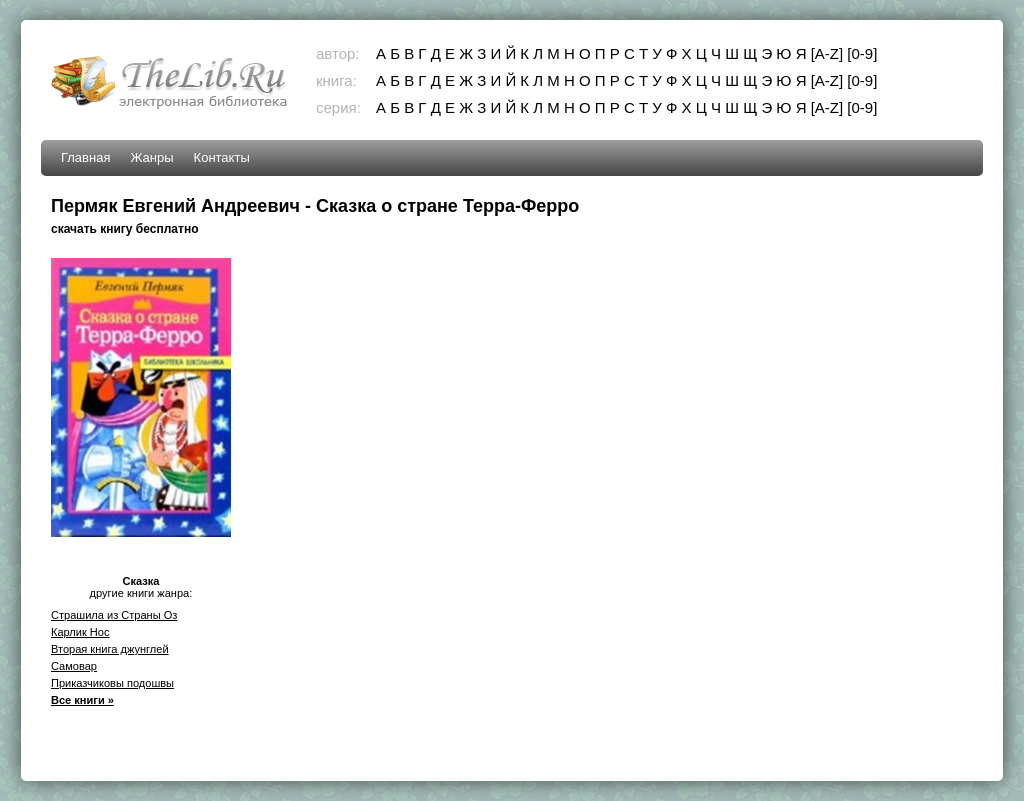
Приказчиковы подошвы (112, 683)
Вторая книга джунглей (110, 649)
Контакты (222, 157)
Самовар (74, 666)
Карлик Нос (80, 632)
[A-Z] (827, 53)
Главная (85, 157)
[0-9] (862, 53)
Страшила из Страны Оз (114, 615)
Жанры (151, 157)
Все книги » (82, 700)
